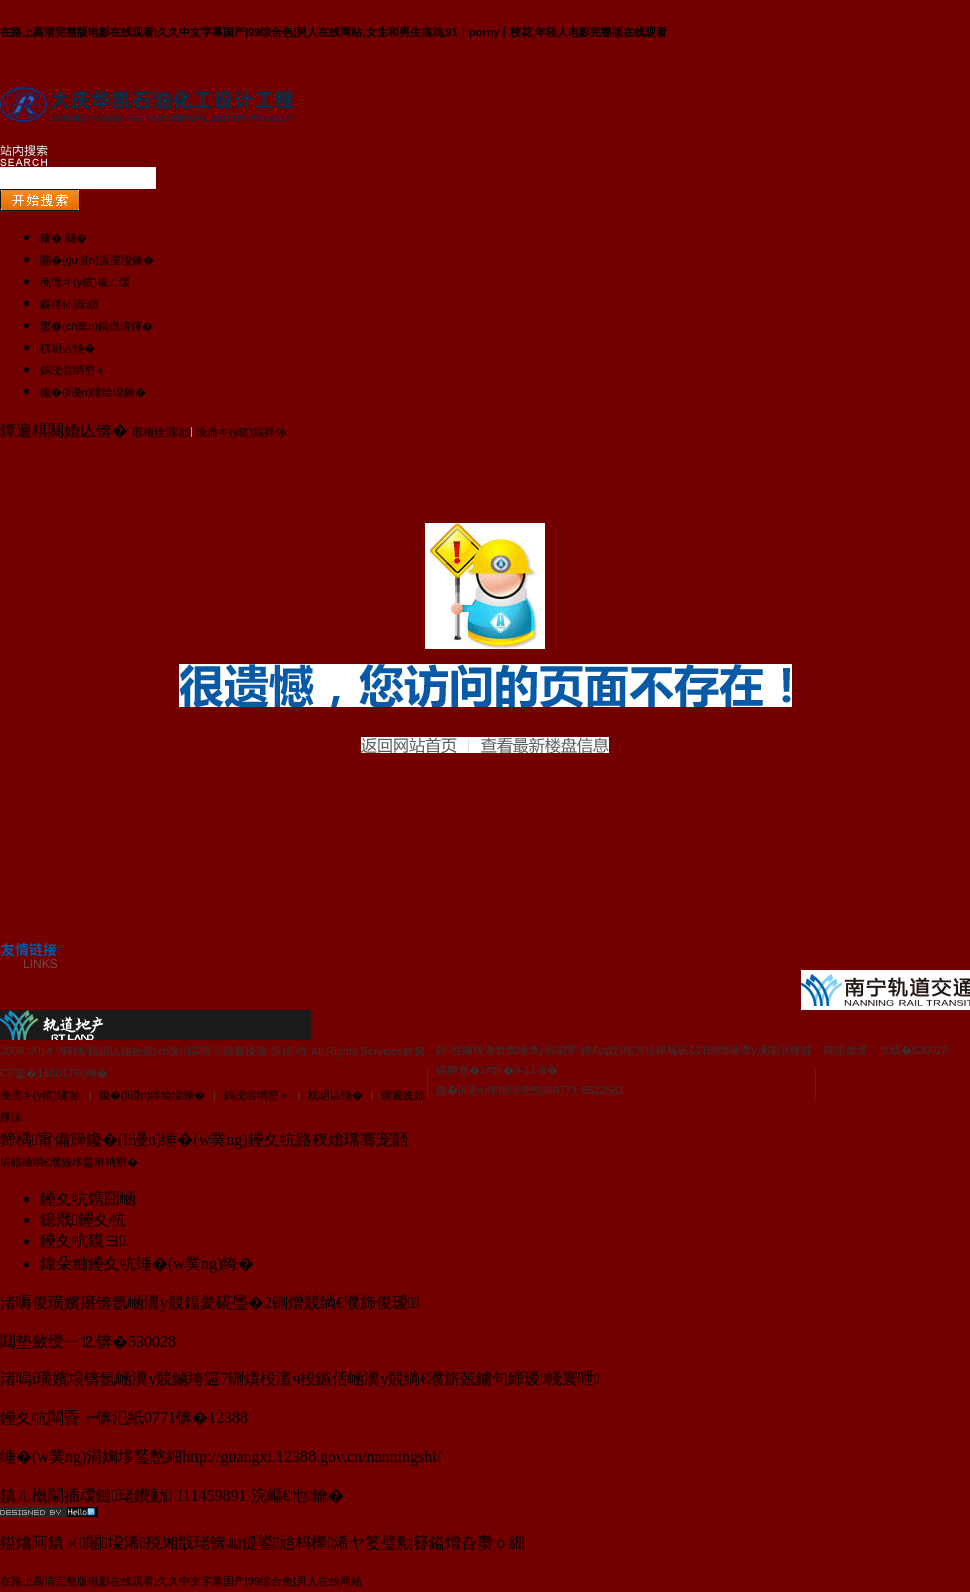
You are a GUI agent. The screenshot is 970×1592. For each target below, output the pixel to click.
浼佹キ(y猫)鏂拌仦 (241, 432)
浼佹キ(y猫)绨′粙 (40, 1095)
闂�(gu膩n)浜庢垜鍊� (97, 260)
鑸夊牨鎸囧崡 (88, 1198)
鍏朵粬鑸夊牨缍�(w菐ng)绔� (147, 1263)
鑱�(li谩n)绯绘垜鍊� (93, 392)
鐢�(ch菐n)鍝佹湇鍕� (96, 326)
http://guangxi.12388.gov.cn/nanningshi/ (311, 1456)
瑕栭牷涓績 (161, 432)
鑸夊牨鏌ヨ (83, 1240)
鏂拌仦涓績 (69, 304)
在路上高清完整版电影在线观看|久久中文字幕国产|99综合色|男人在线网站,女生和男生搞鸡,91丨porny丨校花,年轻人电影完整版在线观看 (333, 32)
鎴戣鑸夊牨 (83, 1219)
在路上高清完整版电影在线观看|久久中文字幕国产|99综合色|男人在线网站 (181, 1581)
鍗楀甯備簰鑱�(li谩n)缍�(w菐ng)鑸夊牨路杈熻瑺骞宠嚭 (204, 1139)
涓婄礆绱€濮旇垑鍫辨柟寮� (69, 1162)
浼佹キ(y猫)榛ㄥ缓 (85, 282)
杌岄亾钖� (67, 348)
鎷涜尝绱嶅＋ (73, 370)
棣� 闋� (63, 238)
